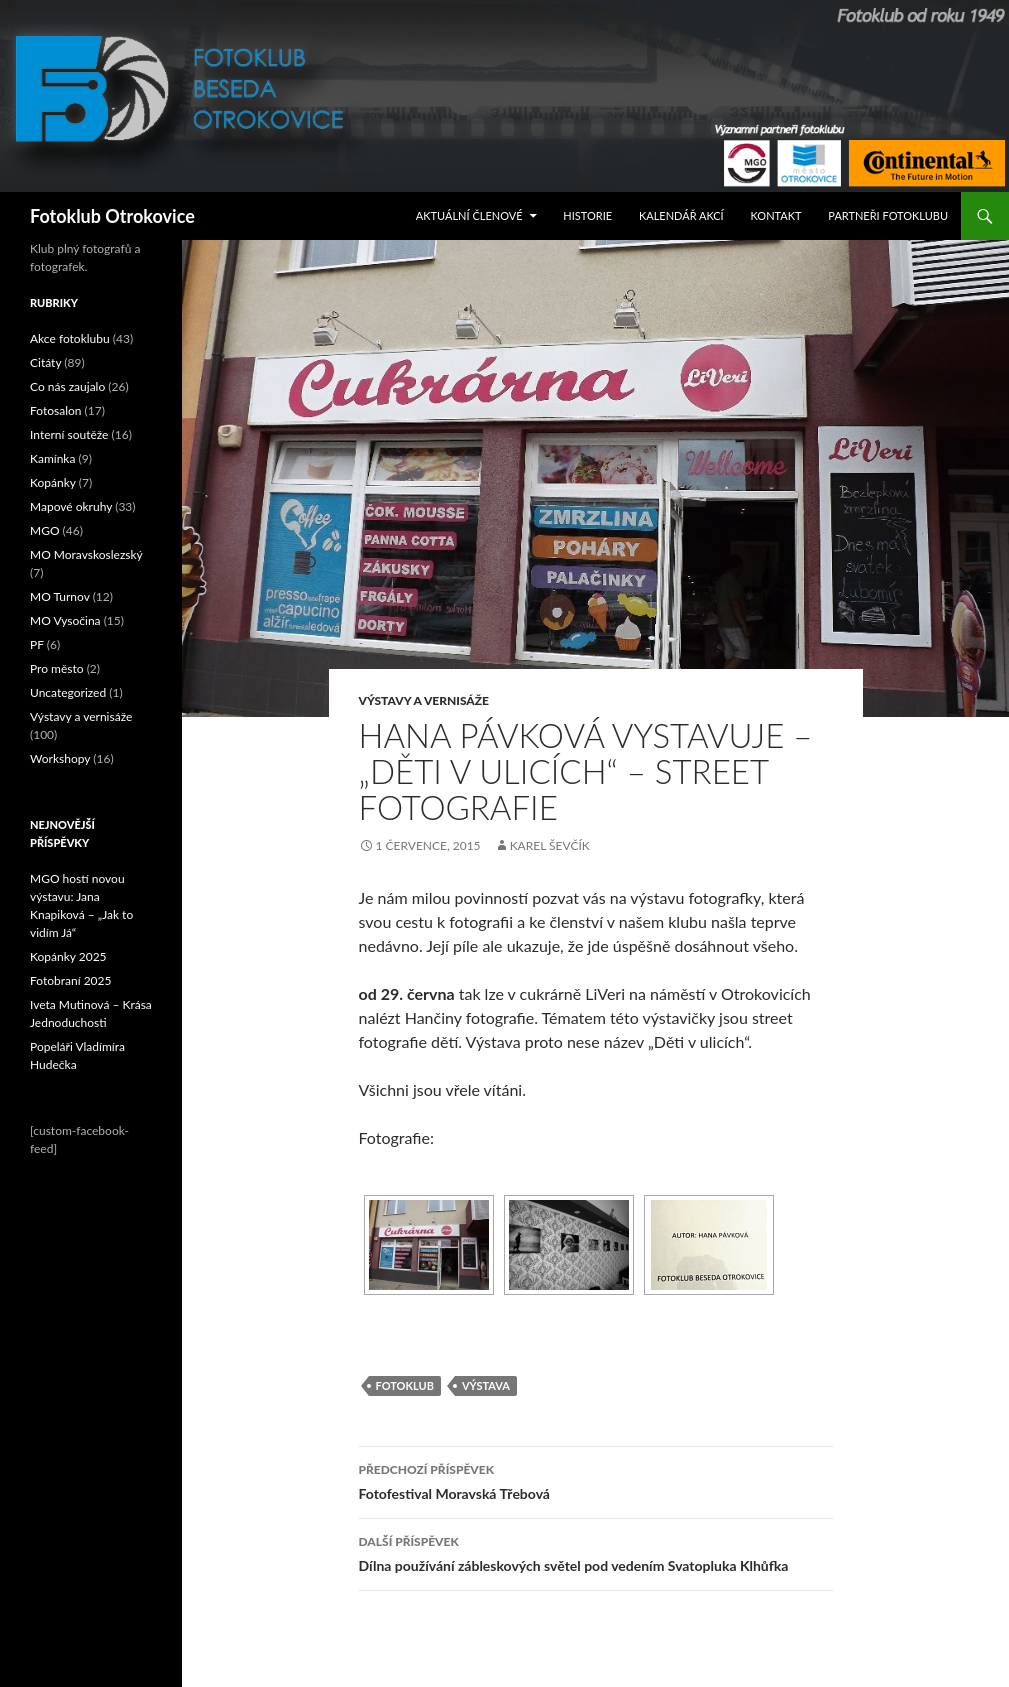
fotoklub (405, 1385)
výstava (486, 1385)
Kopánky (53, 482)
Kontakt (776, 215)
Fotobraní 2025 (70, 980)
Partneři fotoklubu (888, 215)
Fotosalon (56, 410)
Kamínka (52, 458)
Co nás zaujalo (67, 386)
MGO (45, 530)
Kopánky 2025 (68, 956)
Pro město (57, 668)
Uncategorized (68, 692)
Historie (587, 215)
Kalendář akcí (681, 215)
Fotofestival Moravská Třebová (596, 1480)
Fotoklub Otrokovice (112, 216)
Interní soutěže (69, 434)
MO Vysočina (65, 620)
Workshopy (60, 758)
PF (37, 644)
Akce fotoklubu (70, 338)
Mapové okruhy (71, 506)
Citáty (45, 362)
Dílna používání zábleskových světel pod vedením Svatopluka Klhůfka (596, 1552)
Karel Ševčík (550, 845)
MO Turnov (60, 596)
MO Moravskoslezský (86, 554)
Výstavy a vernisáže (424, 700)
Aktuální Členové (469, 215)
